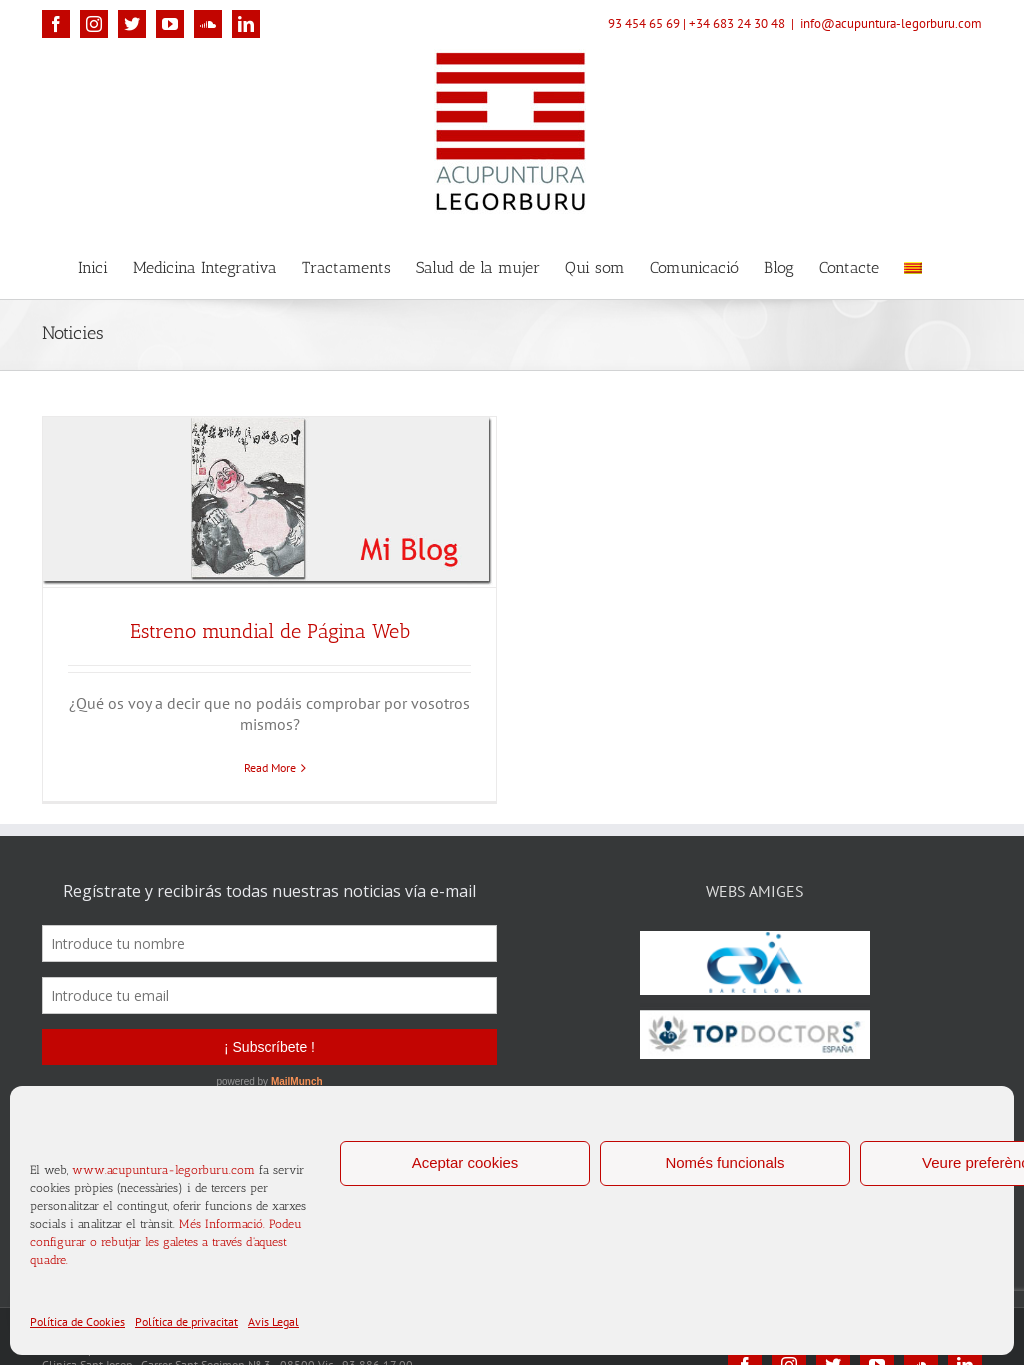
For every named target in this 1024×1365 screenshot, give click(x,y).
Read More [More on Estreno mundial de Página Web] (270, 767)
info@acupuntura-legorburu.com (891, 23)
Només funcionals (724, 1162)
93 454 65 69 (644, 23)
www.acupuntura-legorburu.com (163, 1170)
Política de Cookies (77, 1321)
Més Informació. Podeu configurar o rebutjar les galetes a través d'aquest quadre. (166, 1242)
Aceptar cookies (465, 1162)
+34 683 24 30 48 (737, 23)
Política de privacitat (186, 1321)
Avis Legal (273, 1321)
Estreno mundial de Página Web (270, 631)
